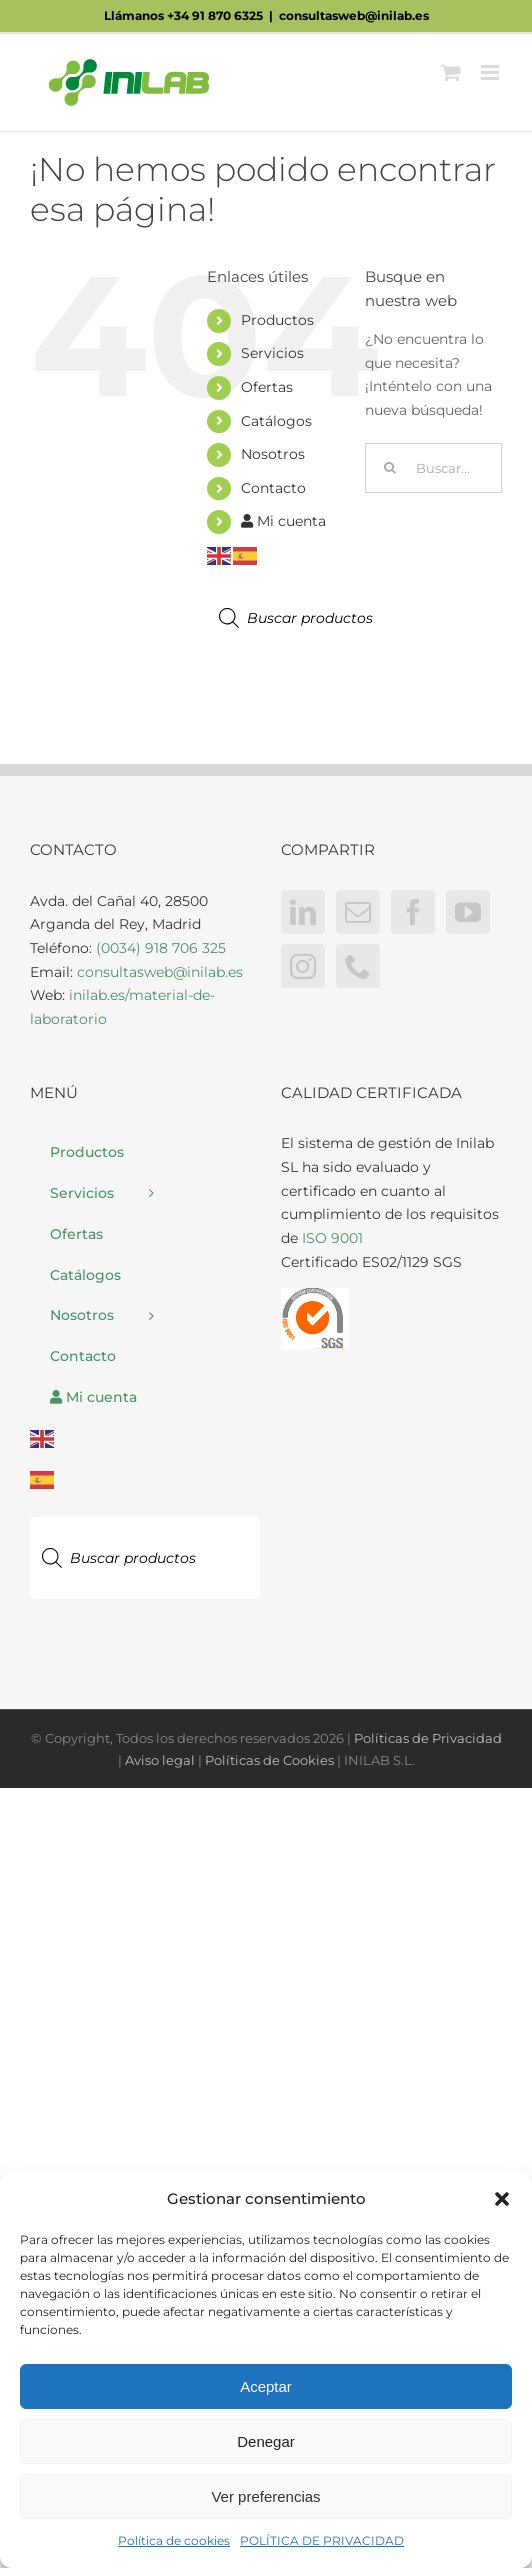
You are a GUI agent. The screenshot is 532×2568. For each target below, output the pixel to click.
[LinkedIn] (303, 912)
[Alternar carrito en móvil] (451, 72)
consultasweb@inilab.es (354, 15)
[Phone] (358, 966)
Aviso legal (160, 1760)
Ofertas (267, 387)
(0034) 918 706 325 (161, 948)
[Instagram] (303, 966)
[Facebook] (413, 912)
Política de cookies (174, 2540)
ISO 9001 (332, 1238)
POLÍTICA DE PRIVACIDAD (322, 2540)
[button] (502, 2199)
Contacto (273, 488)
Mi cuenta (283, 521)
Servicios (272, 353)
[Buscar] (390, 468)
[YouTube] (468, 912)
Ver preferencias (265, 2496)
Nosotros (273, 454)
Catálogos (276, 421)
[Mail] (358, 912)
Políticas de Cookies (269, 1760)
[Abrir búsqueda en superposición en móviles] (322, 618)
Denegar (266, 2441)
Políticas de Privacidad (428, 1738)
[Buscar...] (433, 468)
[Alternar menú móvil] (491, 72)
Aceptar (266, 2386)
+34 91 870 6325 (215, 15)
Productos (277, 320)
